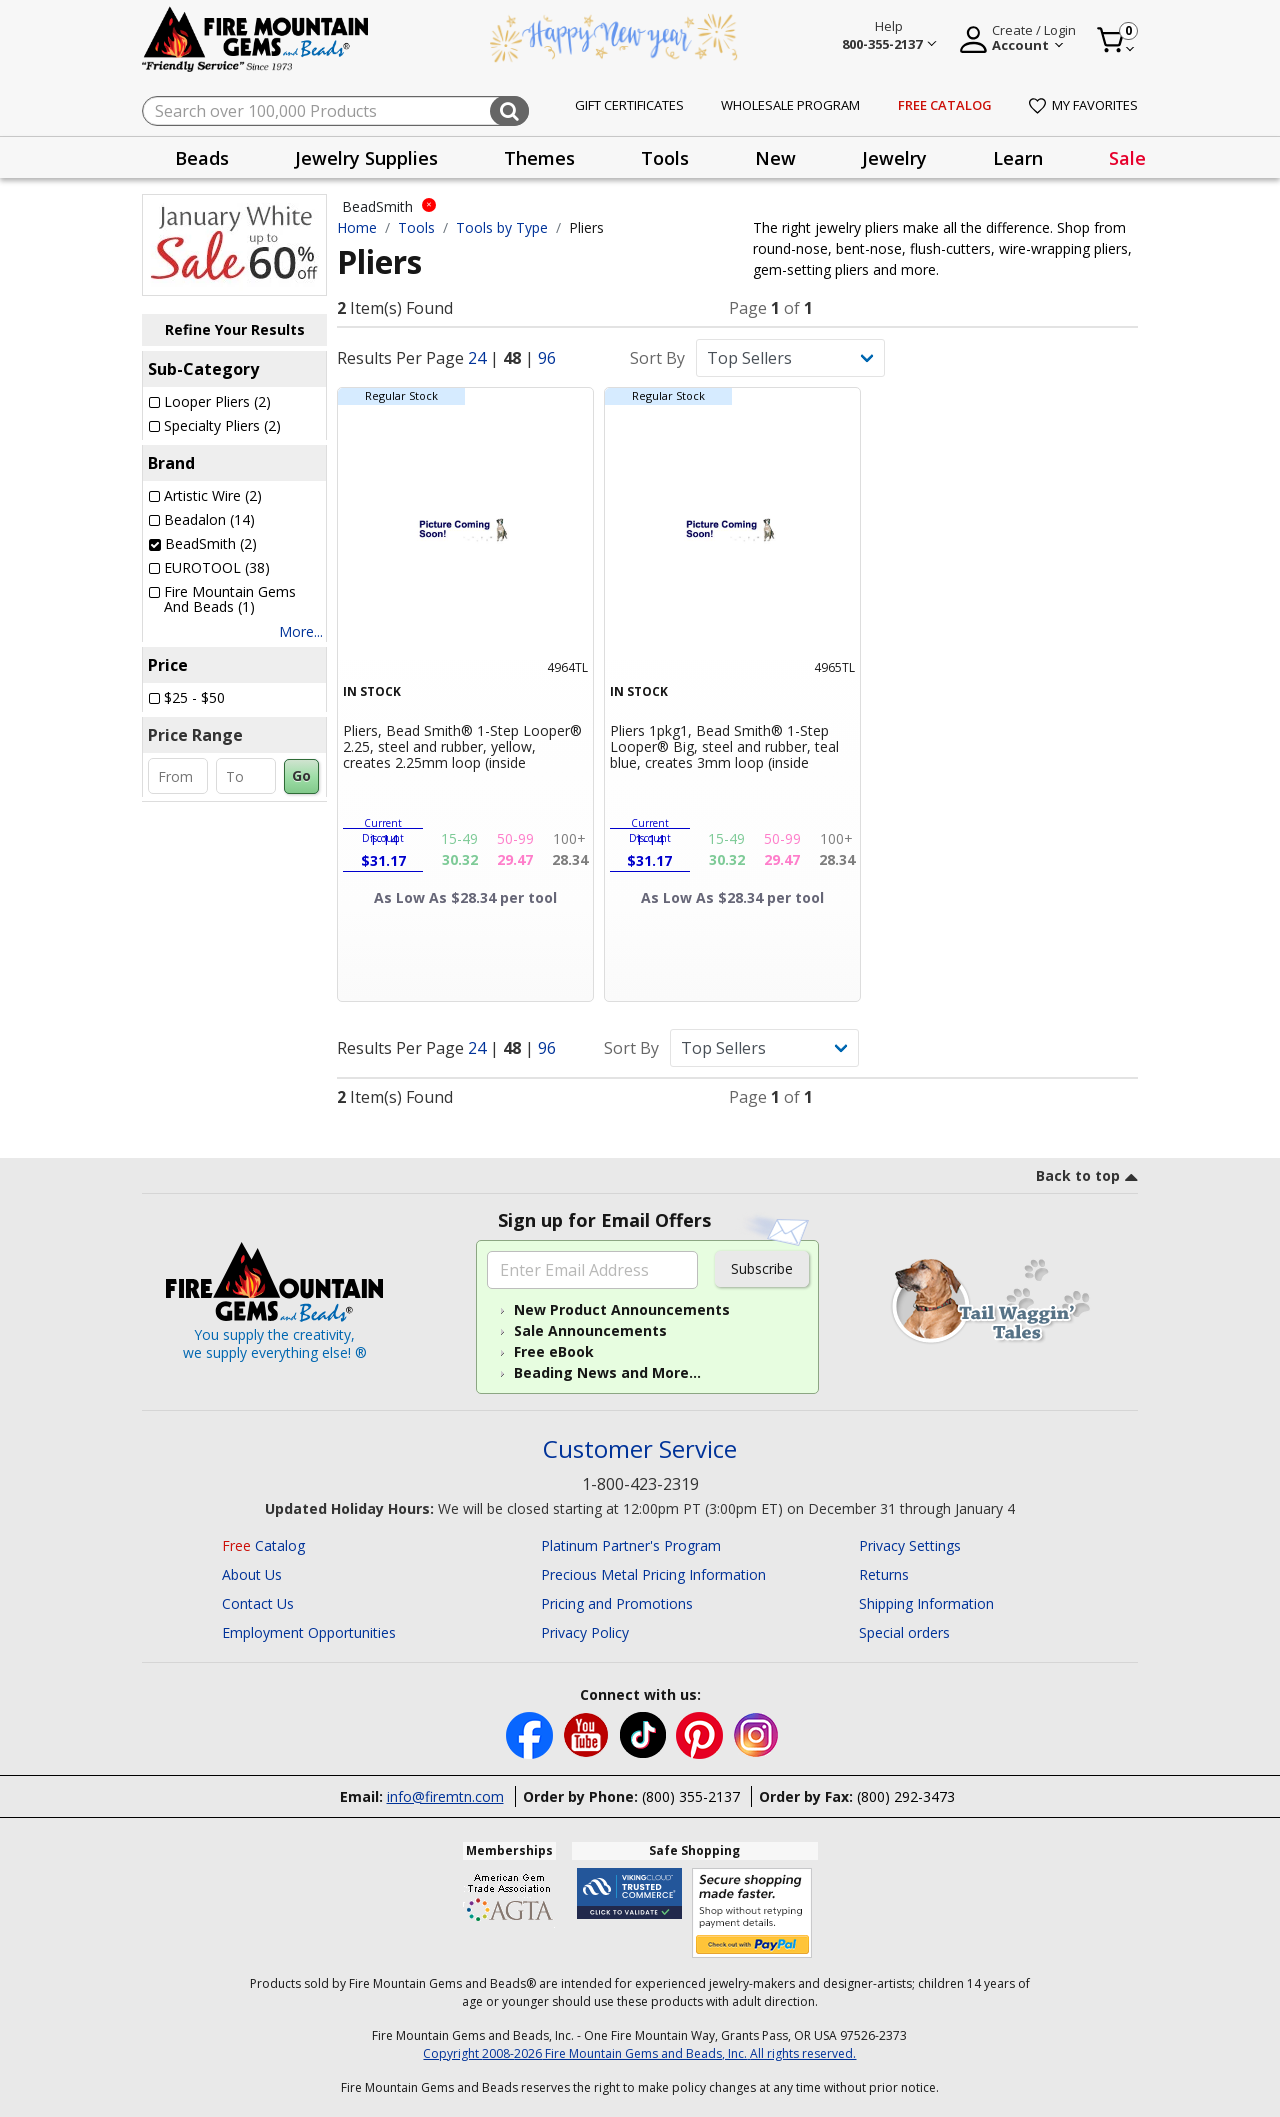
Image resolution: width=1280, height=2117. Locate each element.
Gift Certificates (629, 105)
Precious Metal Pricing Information (653, 1574)
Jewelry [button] (894, 158)
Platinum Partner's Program (631, 1545)
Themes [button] (539, 158)
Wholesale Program (790, 105)
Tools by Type (502, 227)
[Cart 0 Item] (1116, 40)
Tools (416, 227)
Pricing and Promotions (617, 1603)
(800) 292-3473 (906, 1796)
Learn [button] (1018, 158)
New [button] (775, 158)
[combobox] (335, 111)
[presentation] (202, 157)
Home (357, 227)
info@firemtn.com (445, 1796)
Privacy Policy (585, 1632)
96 (547, 358)
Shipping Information (926, 1603)
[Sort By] (790, 358)
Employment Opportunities (309, 1632)
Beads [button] (202, 158)
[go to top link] (1087, 1179)
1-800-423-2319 (640, 1484)
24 (477, 358)
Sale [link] (1127, 158)
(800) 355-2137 (691, 1796)
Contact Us (258, 1603)
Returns (884, 1574)
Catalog (263, 1545)
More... (301, 631)
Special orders (904, 1632)
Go (301, 775)
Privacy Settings (910, 1545)
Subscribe (762, 1268)
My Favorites (1083, 105)
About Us (252, 1574)
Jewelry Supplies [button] (366, 158)
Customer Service (640, 1449)
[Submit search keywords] (509, 111)
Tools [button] (665, 158)
